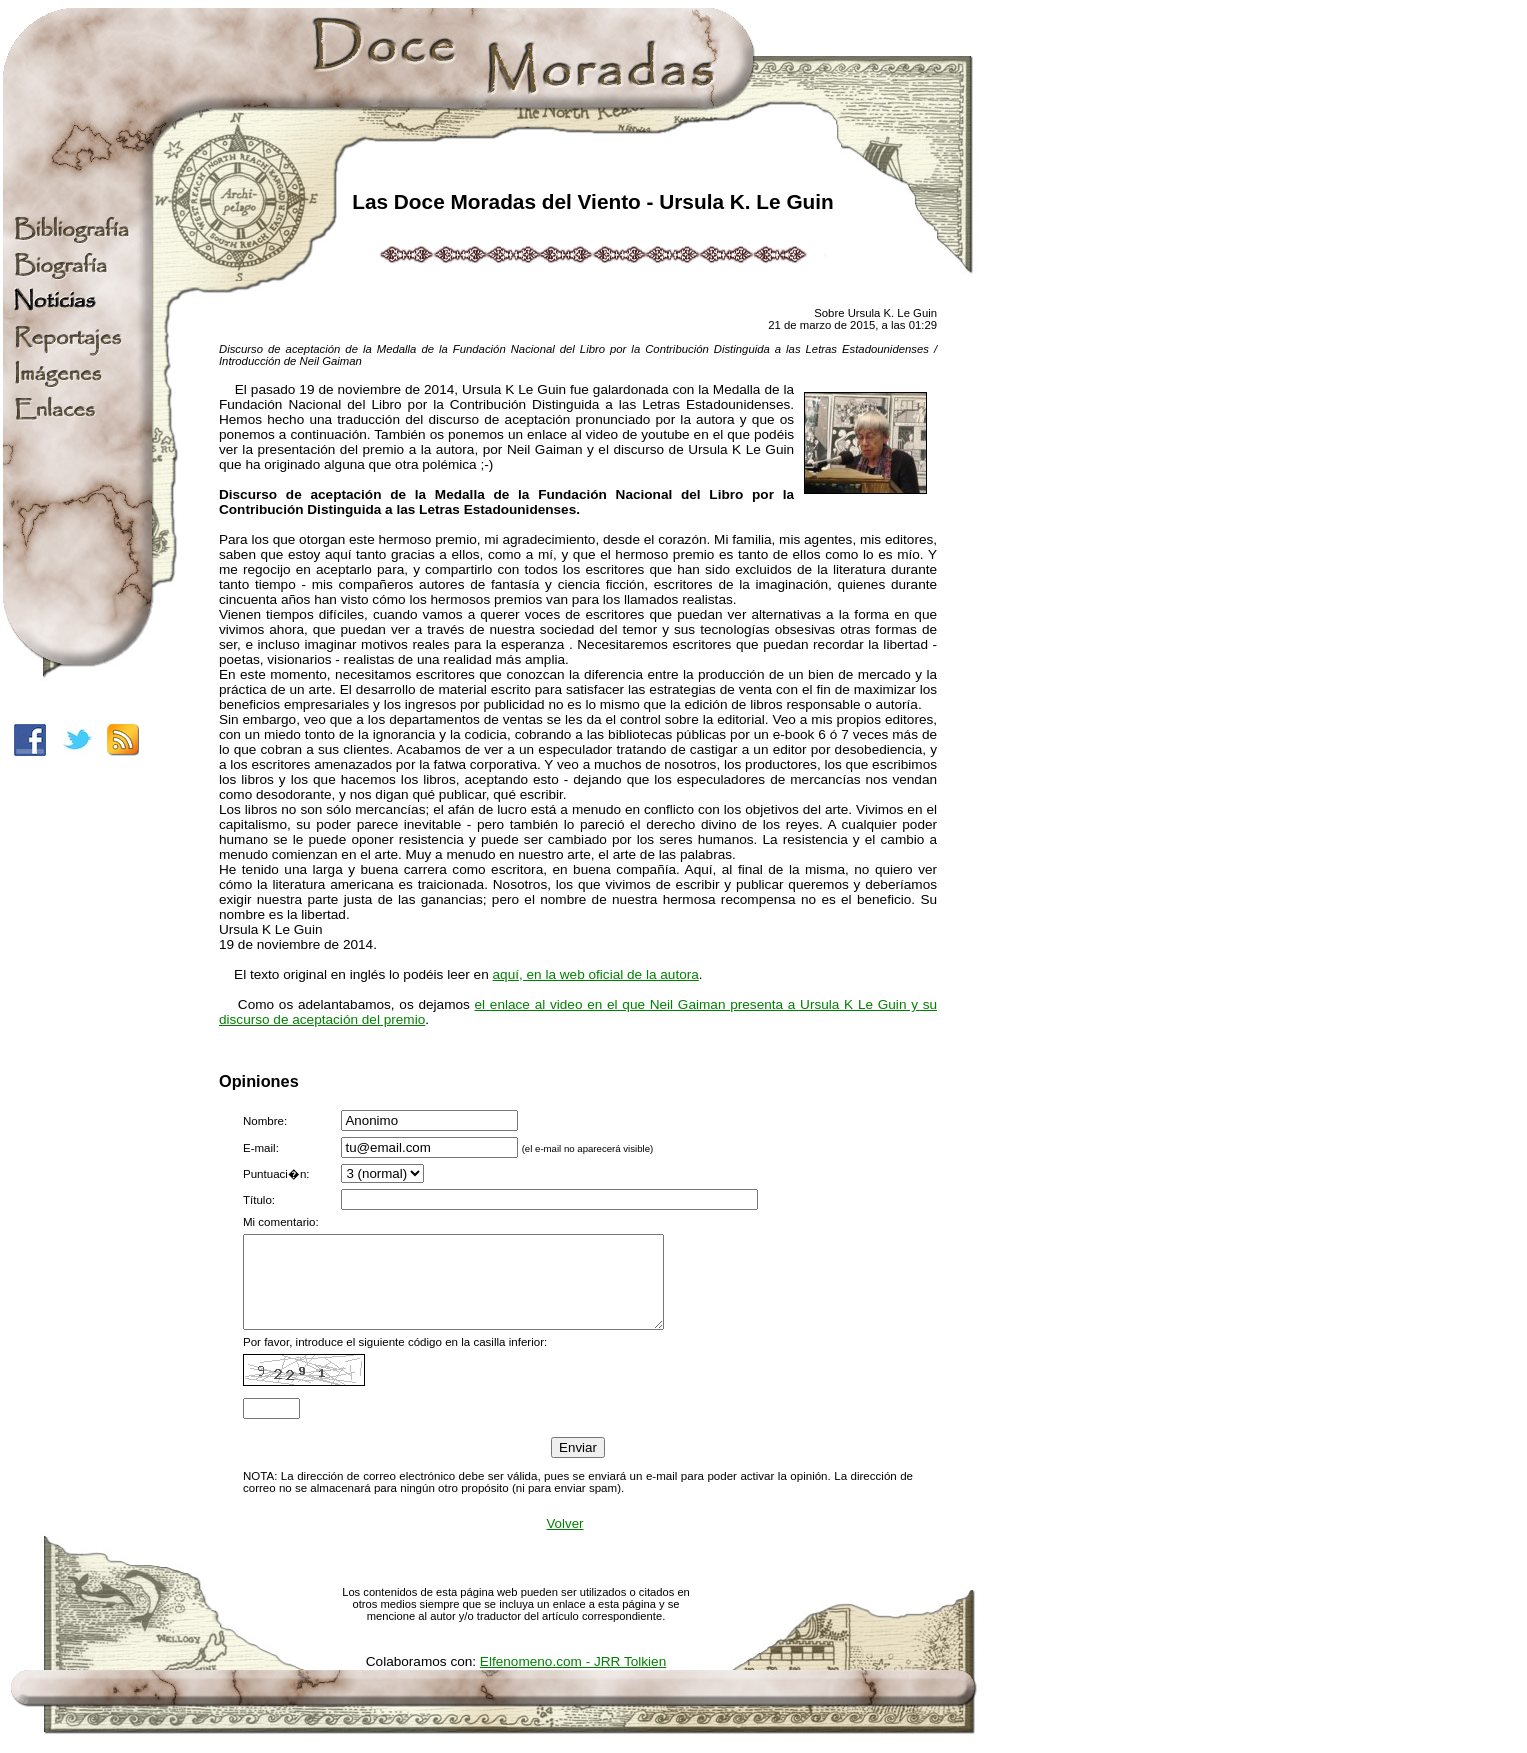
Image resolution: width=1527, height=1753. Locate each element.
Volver (564, 1541)
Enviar (578, 1465)
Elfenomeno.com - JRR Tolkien (573, 1679)
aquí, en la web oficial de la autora (596, 974)
